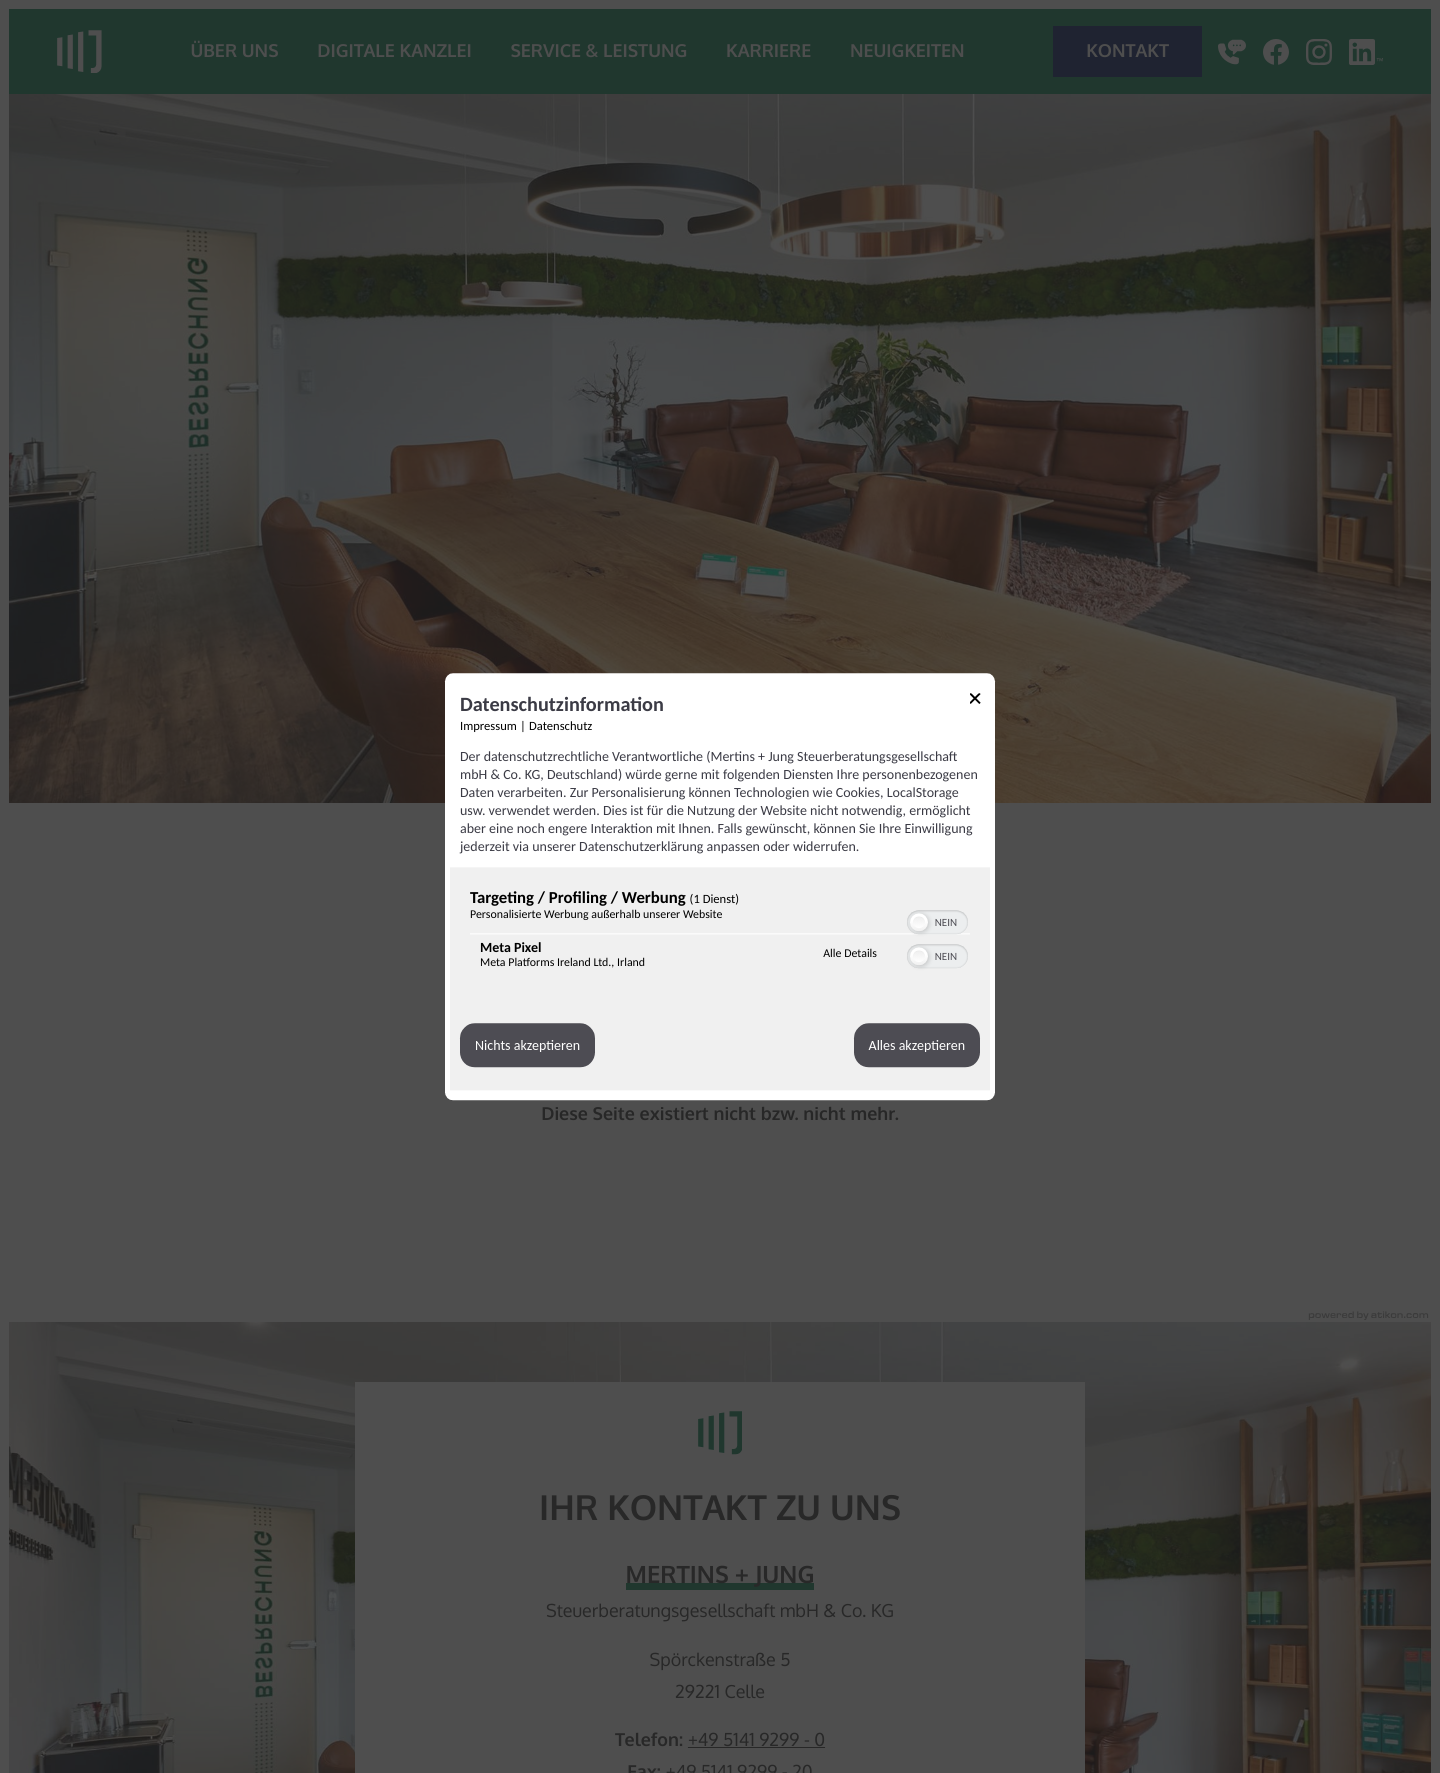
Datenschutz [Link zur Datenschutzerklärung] (560, 726)
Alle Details (850, 954)
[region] (720, 933)
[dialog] (720, 886)
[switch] (937, 920)
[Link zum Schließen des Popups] (982, 701)
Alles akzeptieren (917, 1045)
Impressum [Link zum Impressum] (488, 726)
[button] (919, 922)
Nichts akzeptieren (527, 1045)
